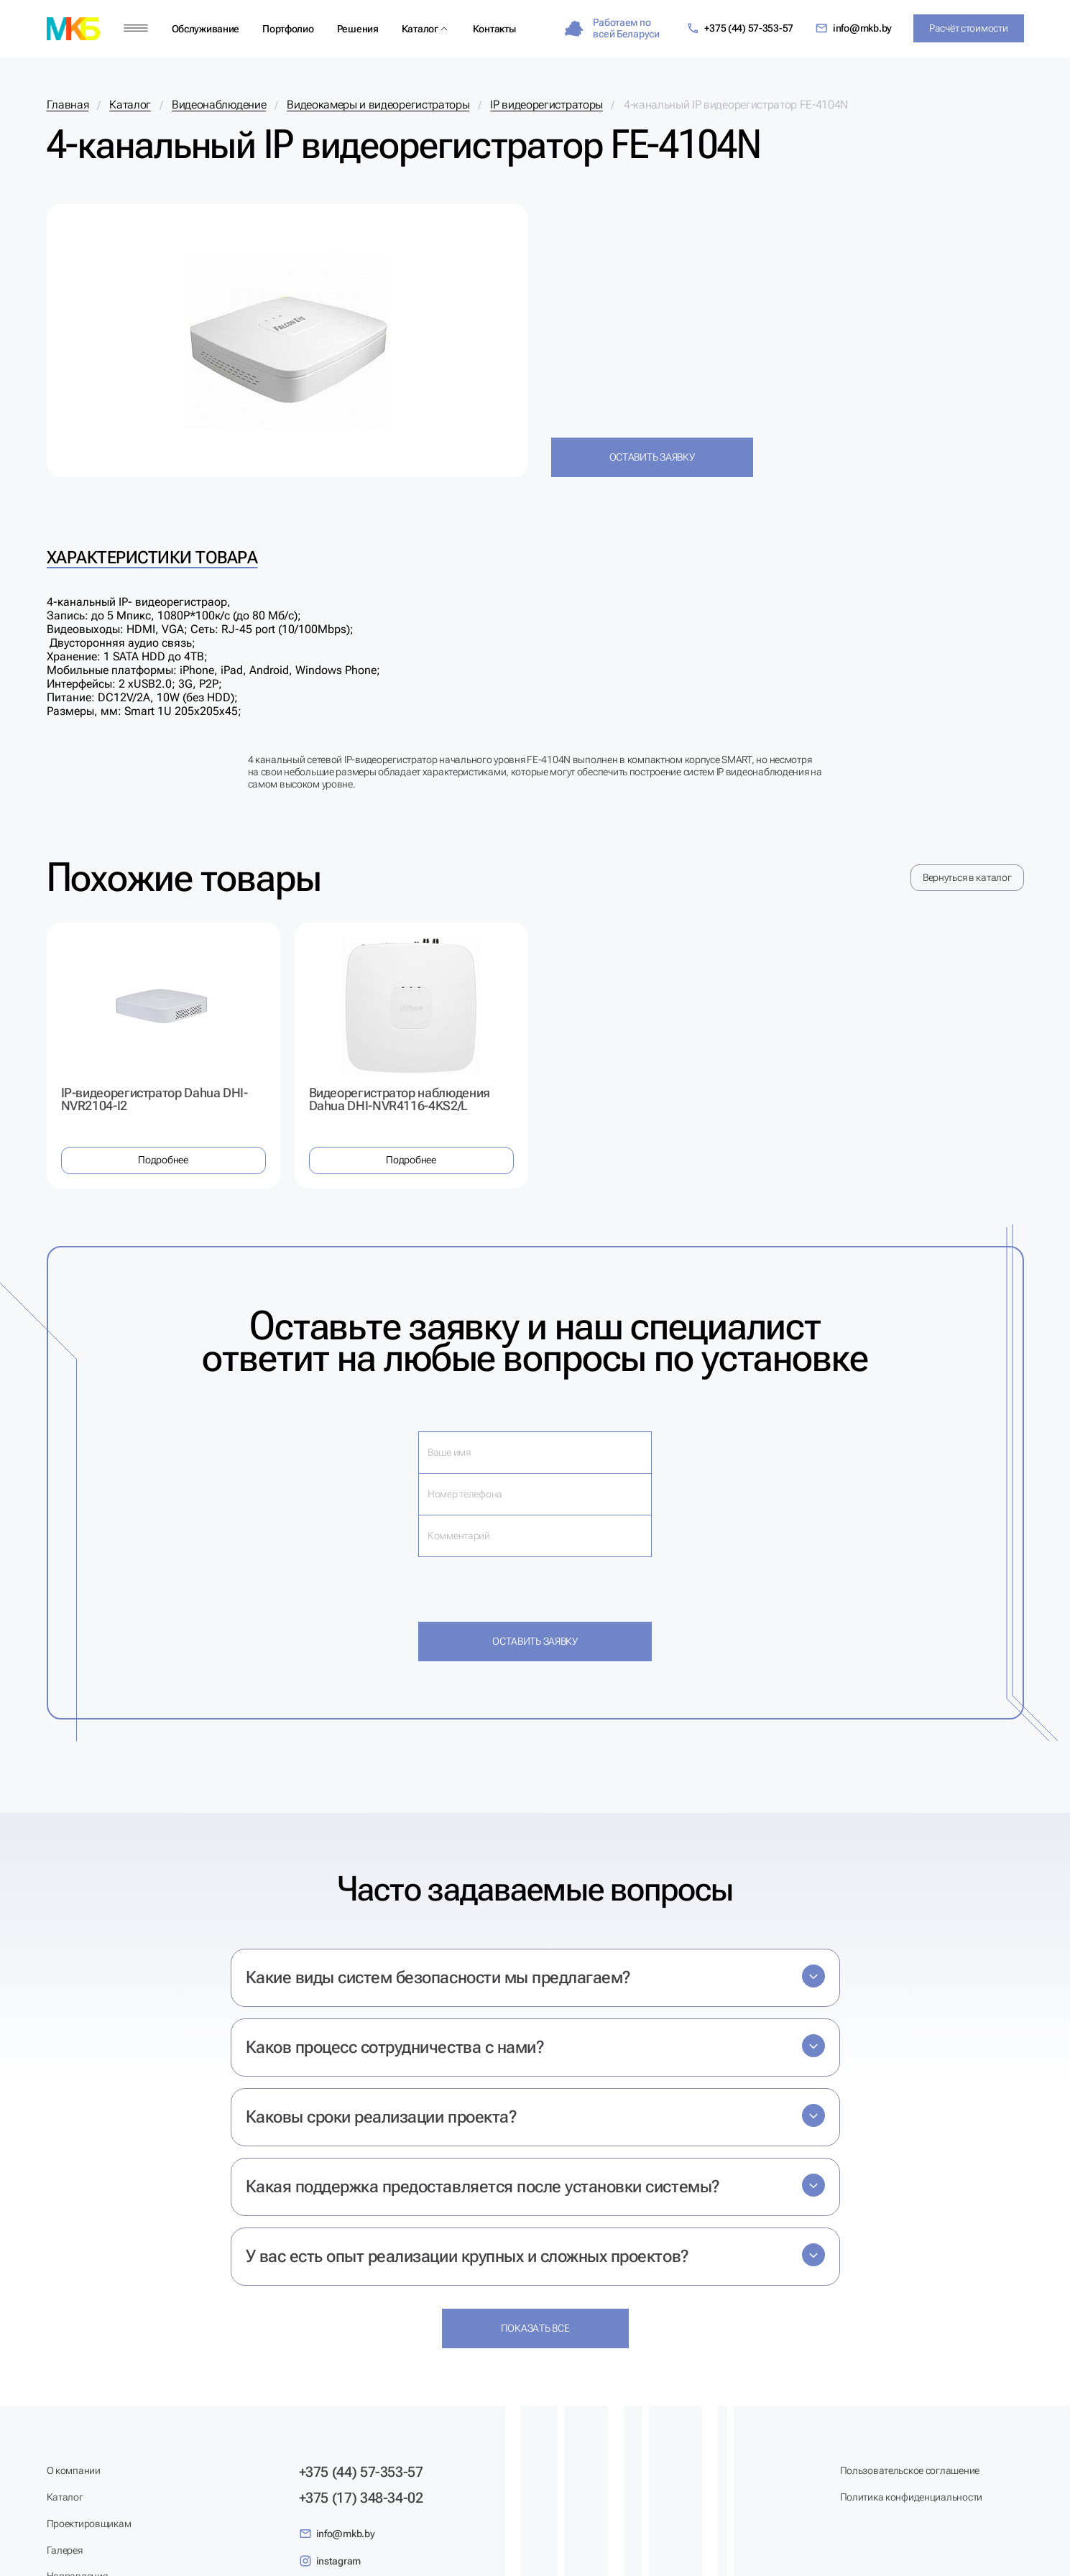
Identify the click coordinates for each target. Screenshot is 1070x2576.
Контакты (494, 28)
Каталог (420, 28)
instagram (330, 2560)
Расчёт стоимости (968, 28)
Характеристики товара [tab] (152, 557)
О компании (74, 2470)
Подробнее (163, 1159)
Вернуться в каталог (967, 877)
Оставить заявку (652, 457)
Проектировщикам (89, 2523)
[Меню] (135, 28)
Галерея (65, 2550)
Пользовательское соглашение (909, 2470)
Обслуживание (206, 28)
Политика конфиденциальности (911, 2497)
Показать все (535, 2328)
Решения (358, 28)
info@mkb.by (853, 28)
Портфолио (287, 28)
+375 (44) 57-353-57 (739, 28)
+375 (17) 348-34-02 (361, 2497)
